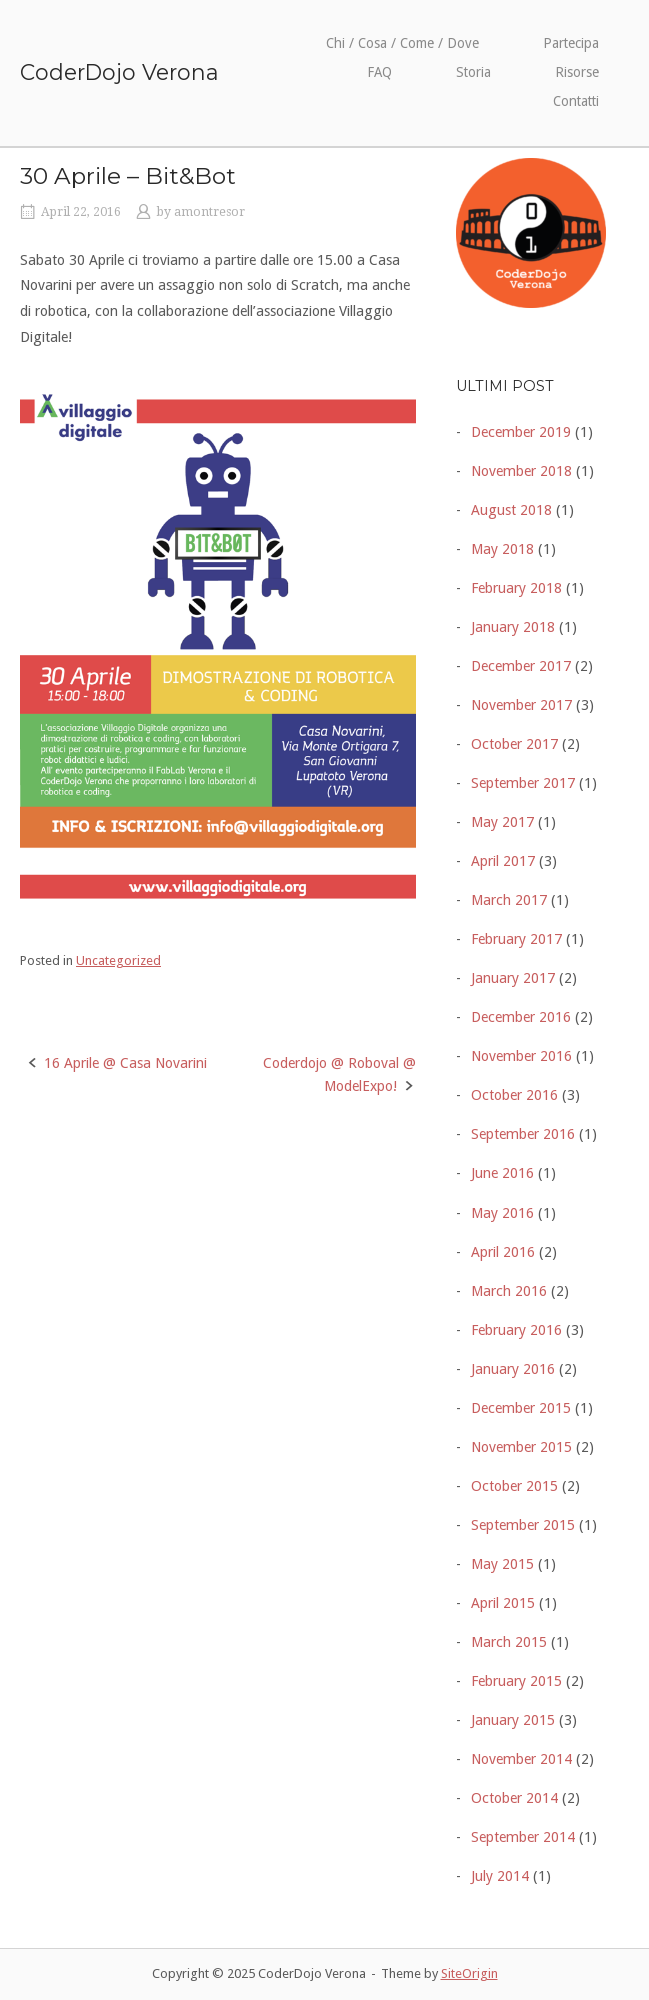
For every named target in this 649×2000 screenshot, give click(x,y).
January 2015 (513, 1720)
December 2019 (521, 432)
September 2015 (523, 1525)
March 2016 (509, 1291)
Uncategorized (118, 960)
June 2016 (502, 1173)
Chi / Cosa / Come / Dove (402, 43)
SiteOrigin (469, 1973)
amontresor (209, 212)
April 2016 (503, 1252)
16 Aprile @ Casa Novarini (125, 1063)
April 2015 (503, 1603)
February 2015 (516, 1681)
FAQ (379, 72)
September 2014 (523, 1837)
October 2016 (514, 1095)
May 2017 (502, 822)
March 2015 (509, 1642)
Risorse (577, 72)
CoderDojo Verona (119, 72)
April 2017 (503, 861)
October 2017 (514, 744)
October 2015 (514, 1486)
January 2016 (513, 1369)
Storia (473, 72)
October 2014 (514, 1798)
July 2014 (500, 1876)
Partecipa (571, 43)
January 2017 (513, 978)
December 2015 (521, 1408)
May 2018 (502, 549)
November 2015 (521, 1447)
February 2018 (516, 588)
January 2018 (513, 627)
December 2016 (521, 1017)
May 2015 (502, 1564)
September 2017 (523, 783)
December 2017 (521, 666)
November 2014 (521, 1759)
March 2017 (509, 900)
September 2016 (523, 1134)
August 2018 (511, 510)
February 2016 (516, 1330)
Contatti (576, 101)
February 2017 (516, 939)
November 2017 (521, 705)
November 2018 (521, 471)
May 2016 (502, 1213)
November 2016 (521, 1056)
